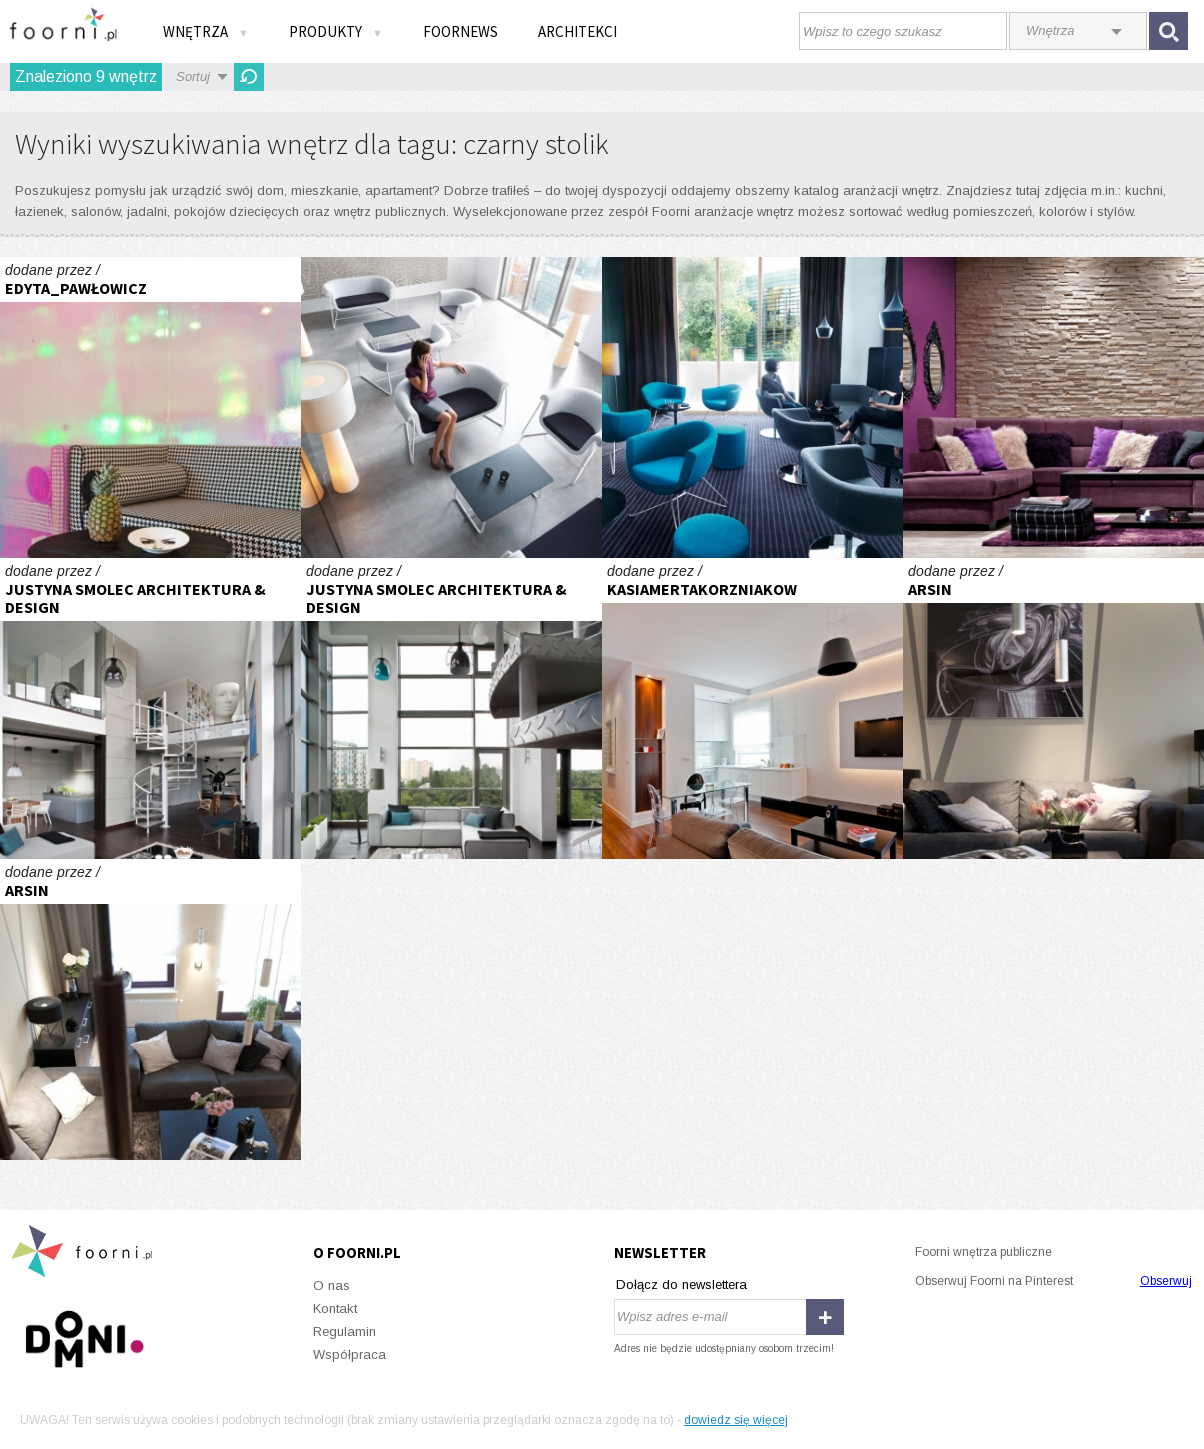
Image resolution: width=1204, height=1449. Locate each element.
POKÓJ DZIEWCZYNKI (150, 407)
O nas (331, 1285)
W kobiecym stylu (1053, 407)
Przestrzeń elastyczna (451, 407)
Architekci (577, 31)
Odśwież (249, 77)
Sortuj (193, 76)
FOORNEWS (460, 31)
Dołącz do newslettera (681, 1284)
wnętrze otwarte (1053, 708)
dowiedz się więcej (736, 1420)
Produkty (336, 31)
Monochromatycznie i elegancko (752, 708)
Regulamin (344, 1331)
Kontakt (335, 1308)
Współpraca (349, 1354)
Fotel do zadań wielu (752, 407)
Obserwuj (1166, 1281)
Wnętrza (206, 31)
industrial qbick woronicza (150, 708)
